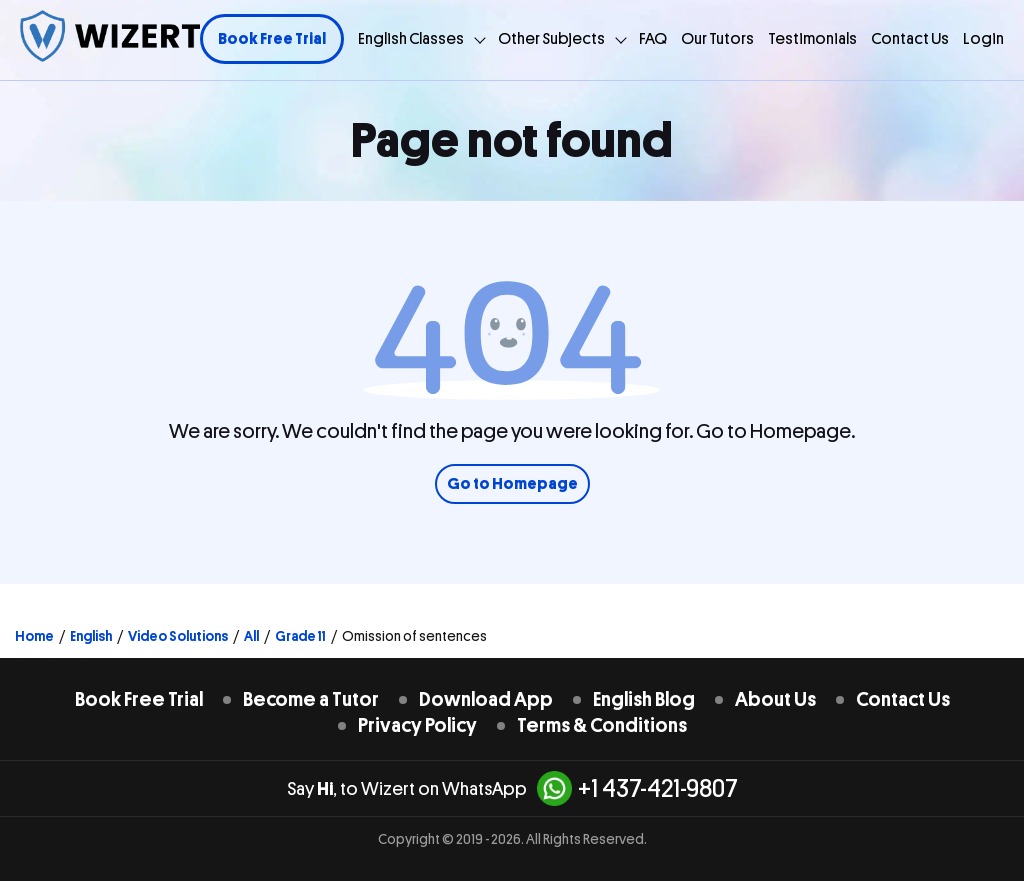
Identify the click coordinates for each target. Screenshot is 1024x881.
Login (983, 39)
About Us (775, 699)
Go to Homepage (512, 484)
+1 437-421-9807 (637, 788)
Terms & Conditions (602, 725)
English (91, 636)
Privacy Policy (417, 725)
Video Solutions (178, 636)
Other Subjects (551, 39)
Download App (486, 699)
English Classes (411, 39)
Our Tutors (717, 39)
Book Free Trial (272, 39)
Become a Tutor (311, 699)
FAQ (653, 39)
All (251, 636)
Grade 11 (300, 636)
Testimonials (812, 39)
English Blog (644, 699)
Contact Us (910, 39)
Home (34, 636)
